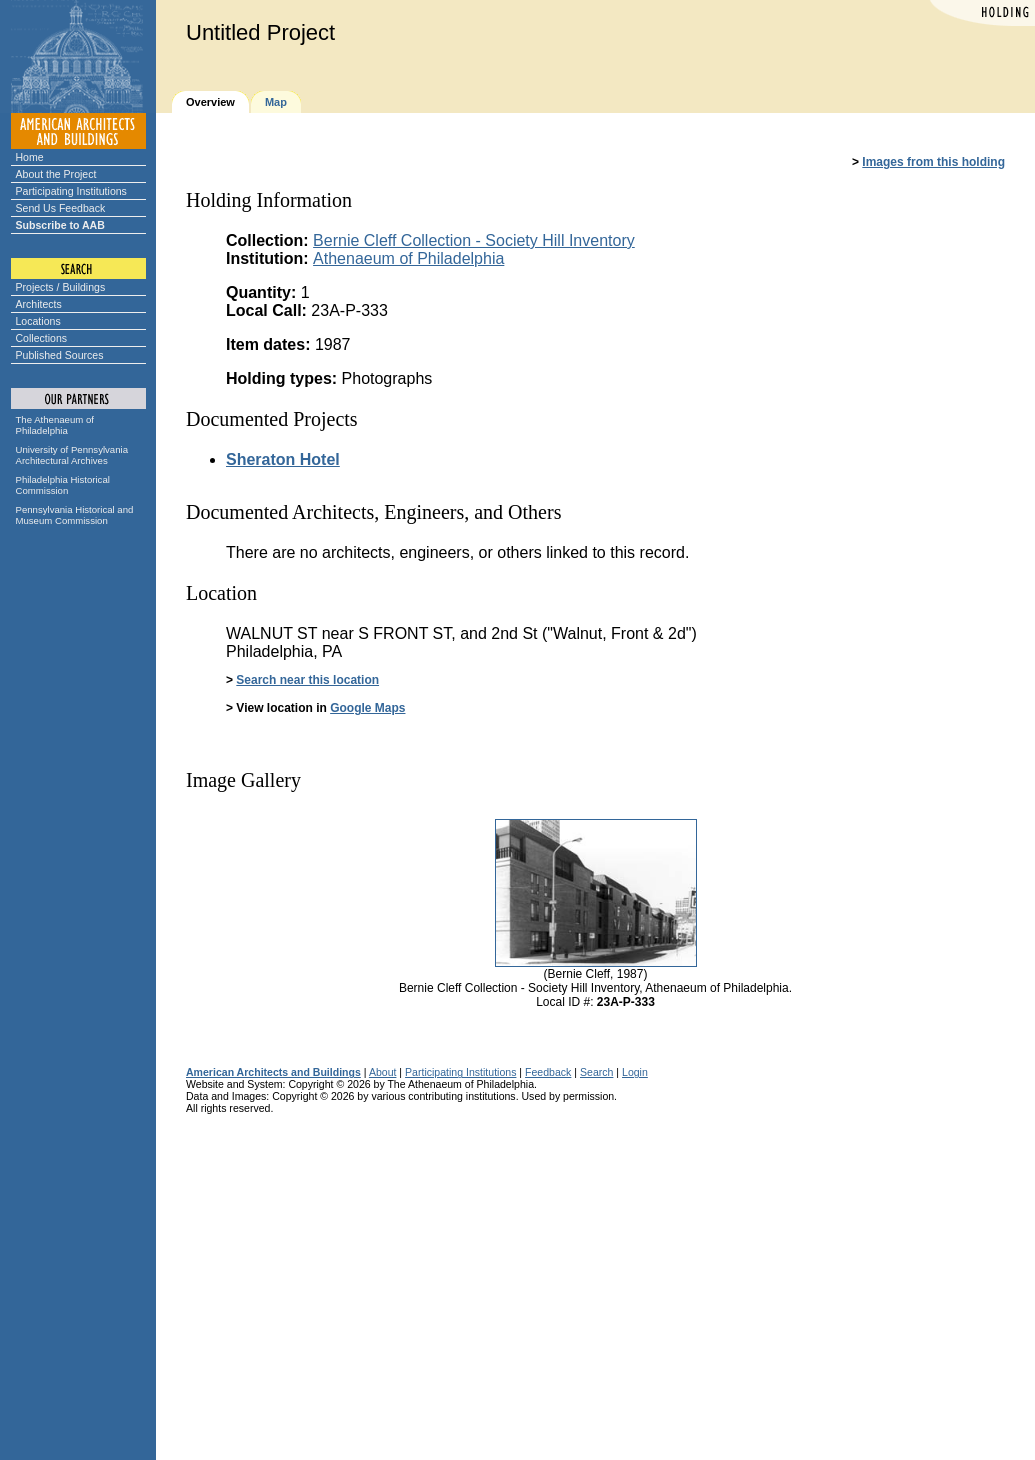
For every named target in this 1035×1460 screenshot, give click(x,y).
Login (635, 1072)
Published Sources (60, 355)
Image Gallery (243, 780)
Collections (42, 338)
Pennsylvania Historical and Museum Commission (75, 515)
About (383, 1072)
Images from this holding (933, 162)
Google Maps (367, 708)
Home (30, 157)
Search (596, 1072)
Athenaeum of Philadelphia (408, 258)
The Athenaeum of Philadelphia (55, 425)
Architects (39, 304)
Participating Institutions (71, 191)
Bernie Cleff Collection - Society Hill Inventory (474, 240)
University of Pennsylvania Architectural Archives (72, 455)
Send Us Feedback (61, 208)
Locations (38, 321)
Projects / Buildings (61, 287)
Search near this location (307, 680)
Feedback (548, 1072)
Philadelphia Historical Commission (63, 485)
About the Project (56, 174)
